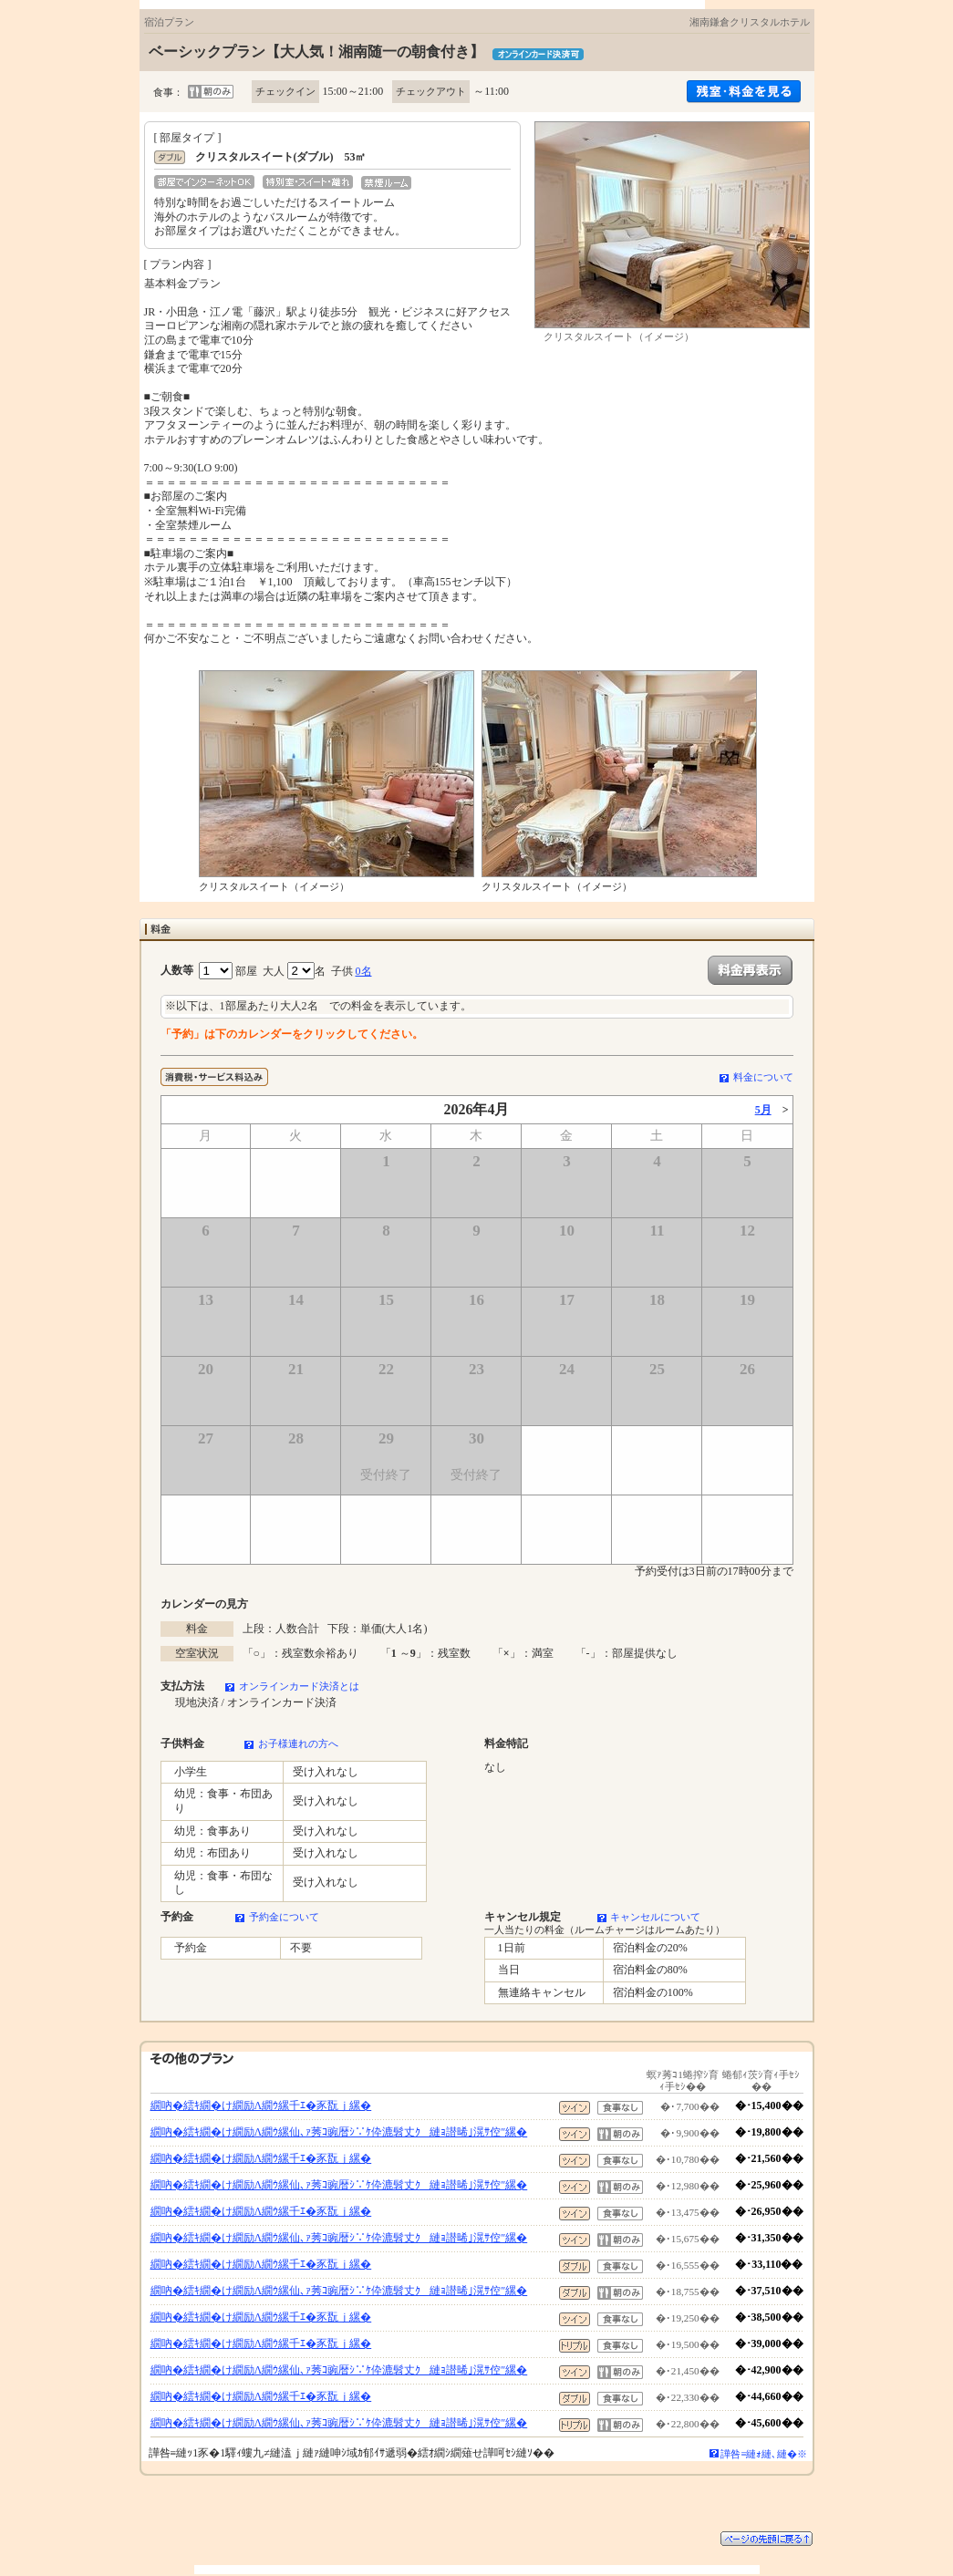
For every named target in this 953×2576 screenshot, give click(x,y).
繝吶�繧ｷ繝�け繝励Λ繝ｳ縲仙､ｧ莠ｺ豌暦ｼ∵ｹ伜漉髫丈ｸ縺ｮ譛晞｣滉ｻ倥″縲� (339, 2132)
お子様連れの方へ (298, 1743)
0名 (364, 971)
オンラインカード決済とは (299, 1686)
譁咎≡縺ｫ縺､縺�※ (763, 2453)
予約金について (284, 1916)
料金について (763, 1076)
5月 (763, 1109)
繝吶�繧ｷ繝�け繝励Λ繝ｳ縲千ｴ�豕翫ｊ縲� (261, 2105)
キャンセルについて (655, 1916)
